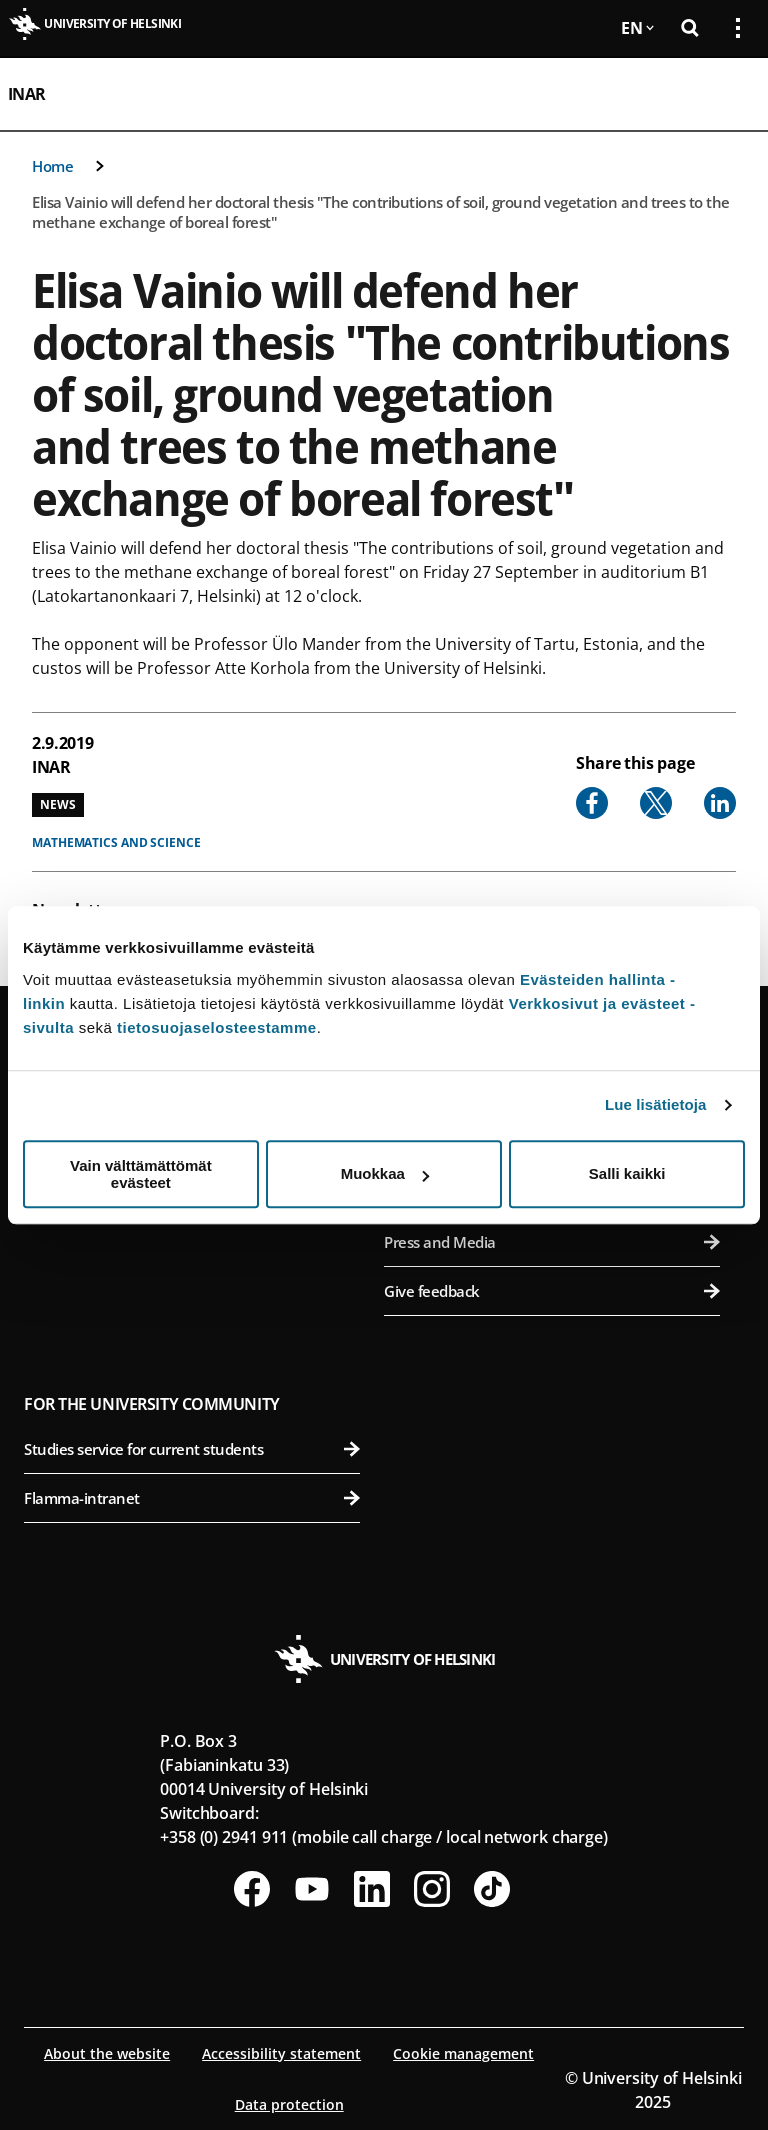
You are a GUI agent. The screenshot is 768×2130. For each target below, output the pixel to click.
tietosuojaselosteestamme (217, 1027)
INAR (27, 94)
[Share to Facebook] (592, 803)
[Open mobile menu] (730, 94)
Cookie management (463, 2053)
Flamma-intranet (192, 1498)
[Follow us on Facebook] (252, 1889)
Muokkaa (385, 1173)
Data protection (289, 2104)
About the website (107, 2053)
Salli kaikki (627, 1173)
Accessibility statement (281, 2053)
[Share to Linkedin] (720, 803)
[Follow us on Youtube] (312, 1889)
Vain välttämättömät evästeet (141, 1174)
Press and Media (552, 1242)
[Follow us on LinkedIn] (372, 1889)
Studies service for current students (192, 1449)
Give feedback (552, 1291)
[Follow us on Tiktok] (492, 1889)
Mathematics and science (116, 842)
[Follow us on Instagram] (432, 1889)
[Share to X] (656, 803)
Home (52, 166)
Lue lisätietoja (656, 1104)
